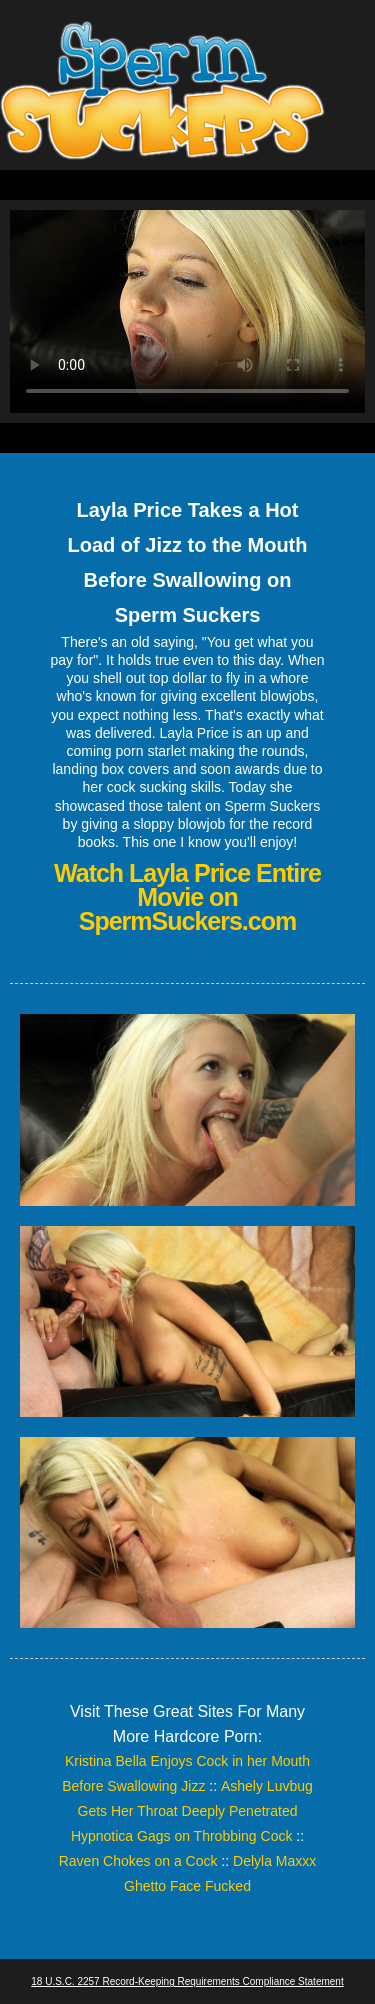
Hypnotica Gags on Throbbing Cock (182, 1836)
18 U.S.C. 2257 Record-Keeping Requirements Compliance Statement (187, 1981)
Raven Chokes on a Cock (138, 1861)
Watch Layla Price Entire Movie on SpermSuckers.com (187, 897)
